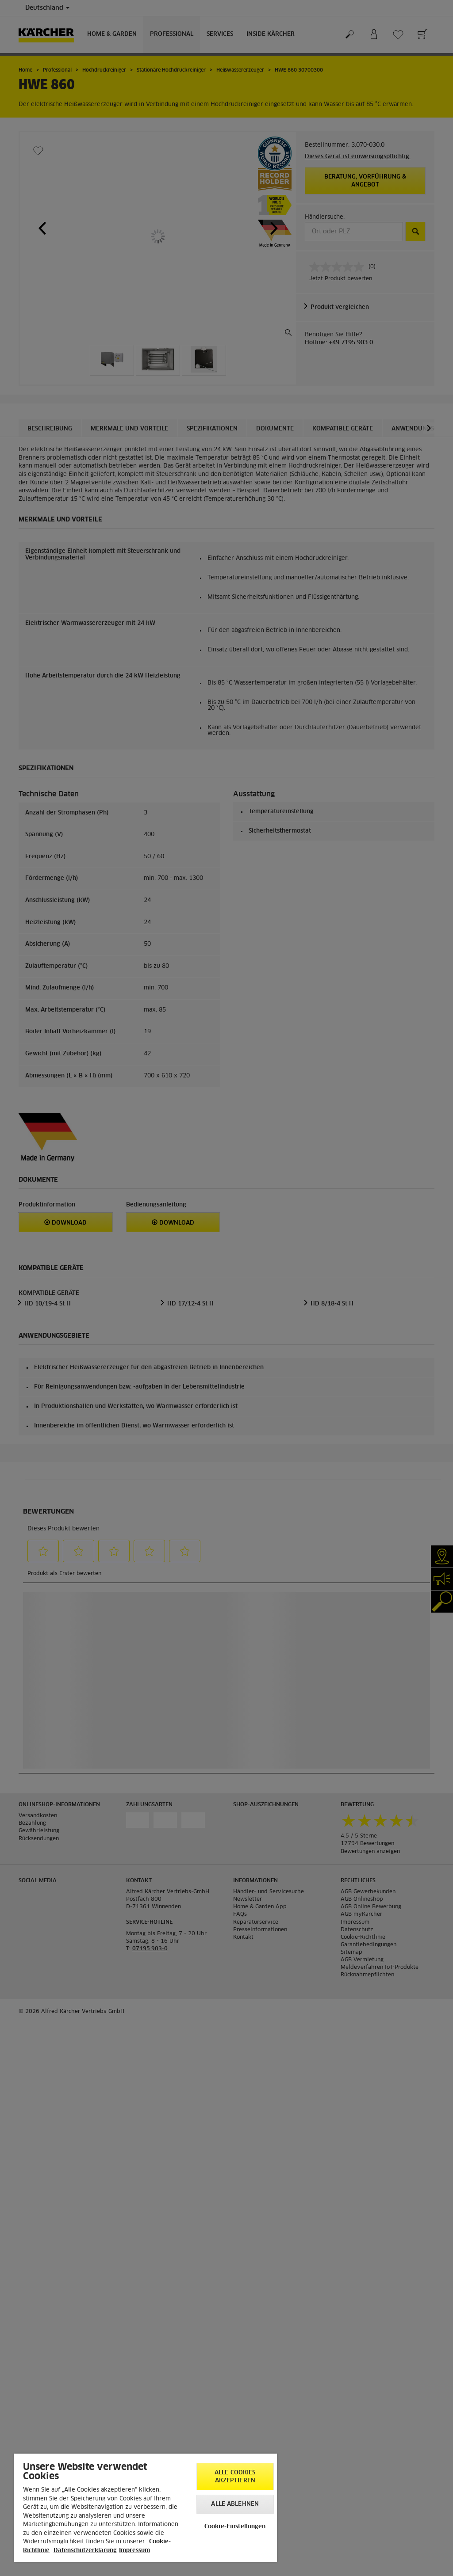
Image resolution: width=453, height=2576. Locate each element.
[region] (145, 2508)
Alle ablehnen (235, 2504)
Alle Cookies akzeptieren (235, 2477)
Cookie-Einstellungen (235, 2527)
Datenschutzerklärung (85, 2550)
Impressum (134, 2550)
